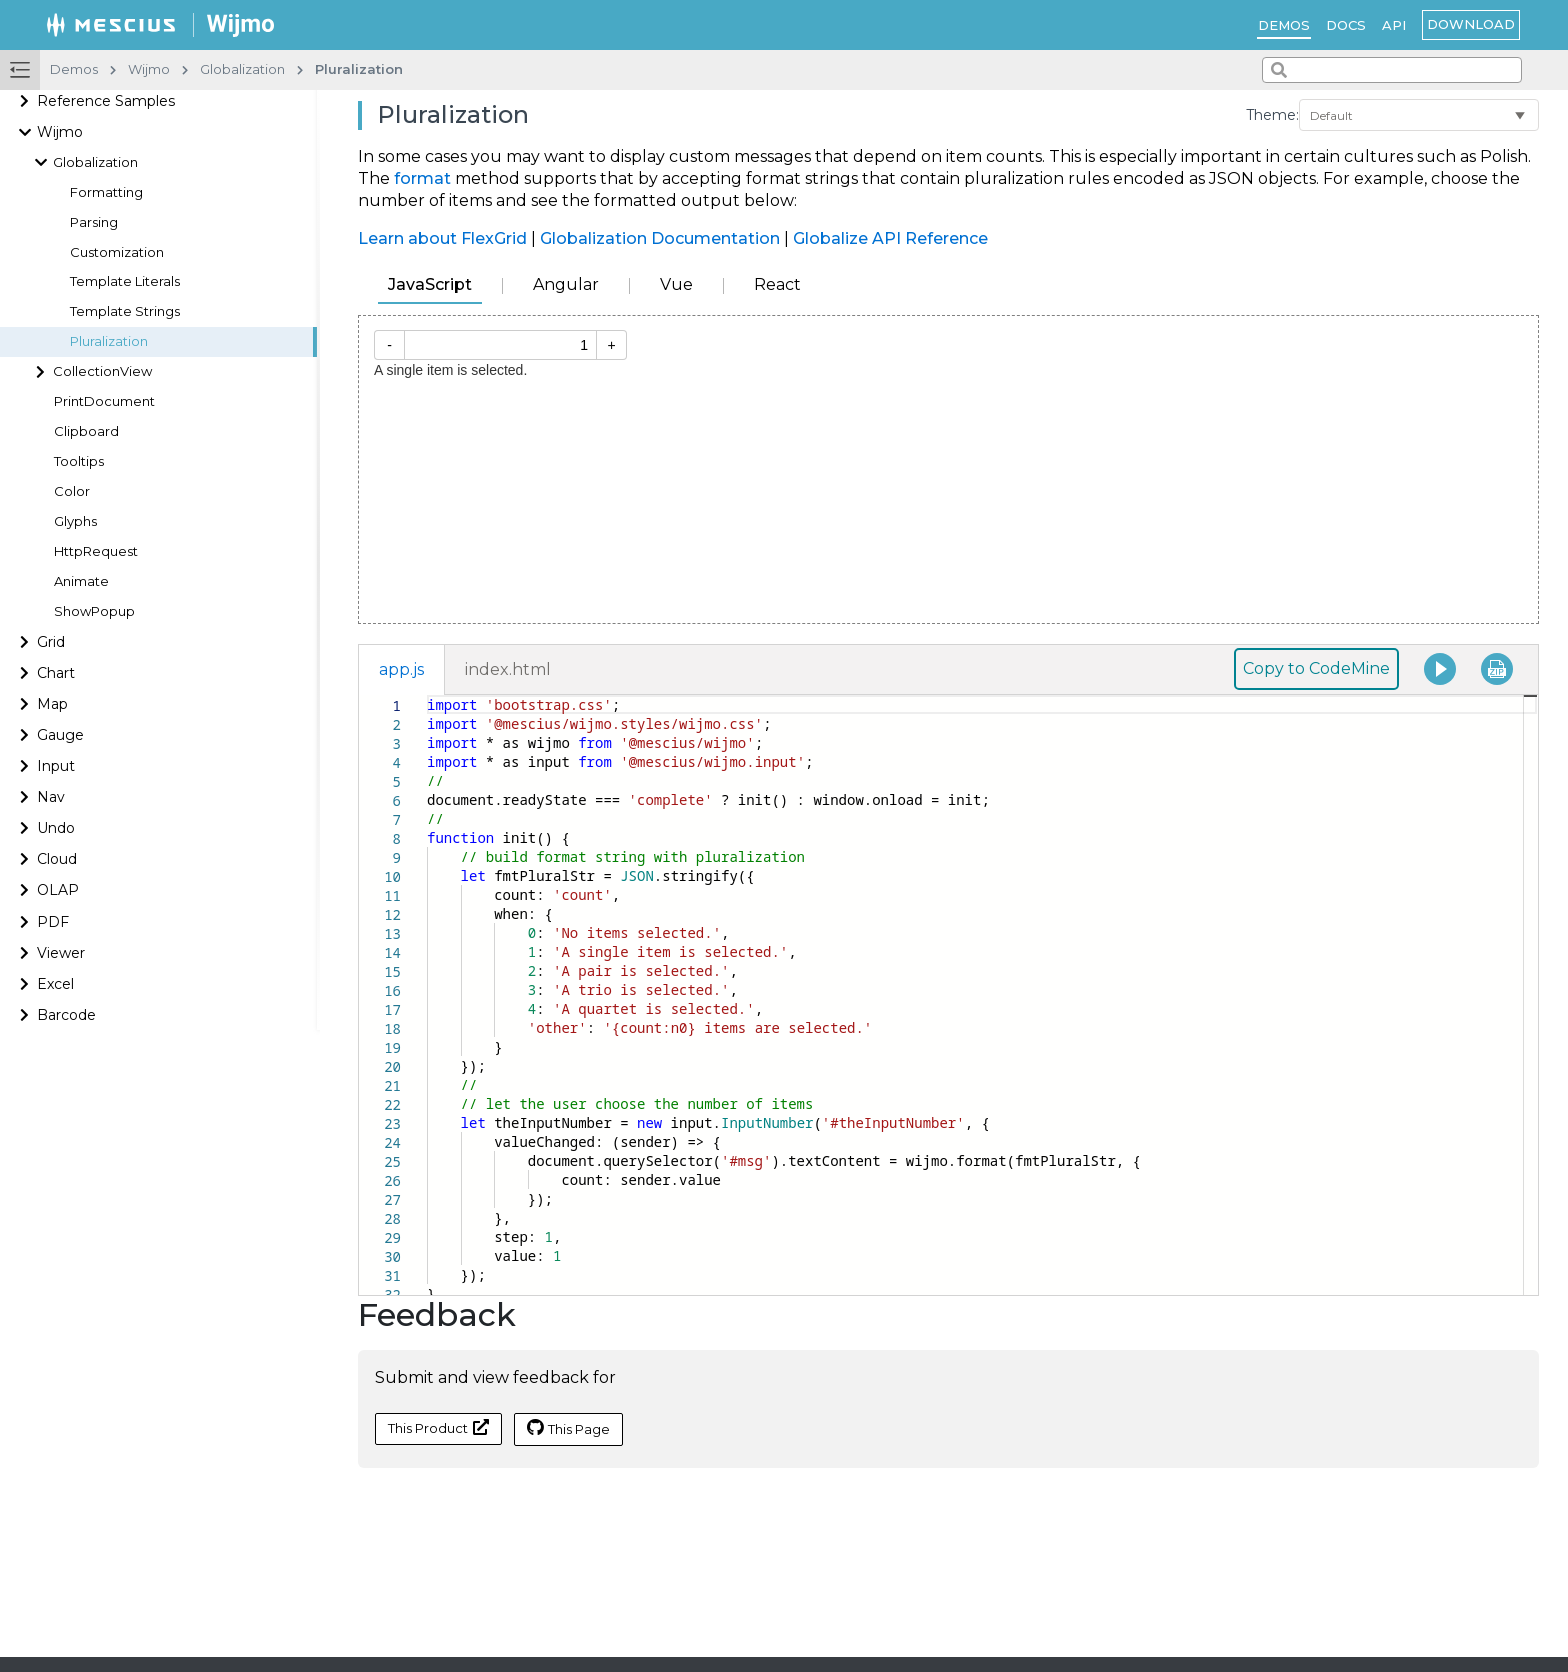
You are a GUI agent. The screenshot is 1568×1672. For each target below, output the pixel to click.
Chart (56, 673)
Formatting (106, 192)
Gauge (60, 735)
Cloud (57, 859)
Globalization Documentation (660, 238)
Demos (1284, 25)
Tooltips (79, 461)
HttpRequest (96, 551)
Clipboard (86, 431)
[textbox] (427, 695)
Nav (51, 797)
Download (1471, 24)
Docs (1346, 25)
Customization (117, 252)
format (422, 178)
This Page (568, 1428)
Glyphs (75, 521)
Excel (55, 984)
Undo (56, 828)
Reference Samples (106, 101)
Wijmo (60, 132)
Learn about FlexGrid (442, 238)
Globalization (95, 162)
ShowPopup (94, 611)
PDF (53, 922)
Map (52, 704)
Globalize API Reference (890, 238)
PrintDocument (104, 401)
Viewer (61, 953)
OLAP (58, 890)
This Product (438, 1427)
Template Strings (125, 311)
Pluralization (109, 341)
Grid (51, 642)
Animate (81, 581)
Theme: (1272, 115)
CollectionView (102, 371)
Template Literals (125, 281)
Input (56, 766)
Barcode (66, 1015)
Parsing (94, 222)
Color (72, 491)
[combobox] (1392, 70)
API (1394, 25)
